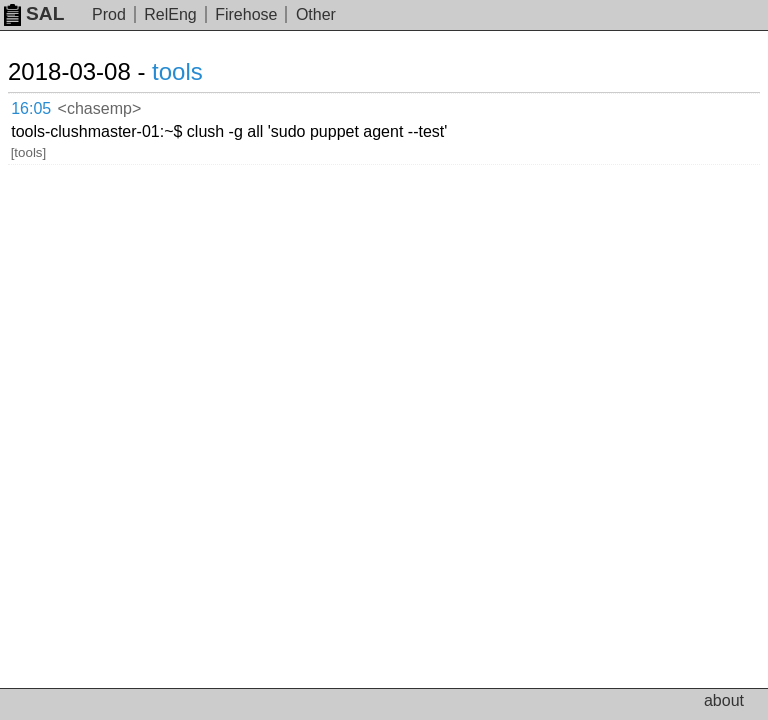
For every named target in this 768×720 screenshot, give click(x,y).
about (724, 700)
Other (316, 14)
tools (177, 71)
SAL (34, 13)
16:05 (31, 108)
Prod (109, 14)
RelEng (170, 14)
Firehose (246, 14)
